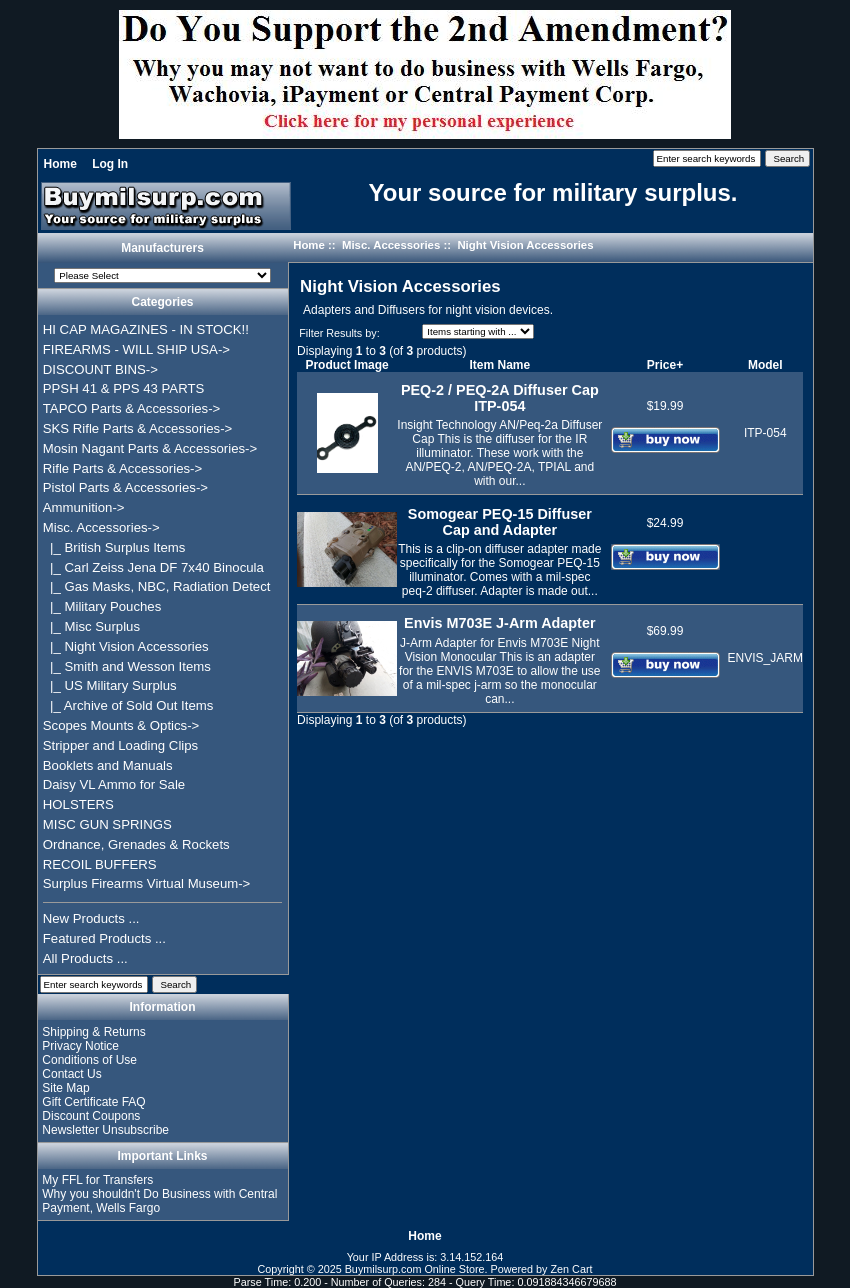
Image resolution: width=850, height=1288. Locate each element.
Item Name (499, 365)
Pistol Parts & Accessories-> (125, 487)
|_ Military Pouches (102, 606)
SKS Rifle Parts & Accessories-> (137, 428)
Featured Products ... (104, 938)
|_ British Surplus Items (114, 547)
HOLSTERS (78, 804)
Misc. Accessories (391, 245)
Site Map (65, 1088)
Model (765, 365)
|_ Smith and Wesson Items (127, 666)
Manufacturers (162, 248)
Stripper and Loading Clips (120, 745)
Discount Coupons (91, 1116)
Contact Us (71, 1074)
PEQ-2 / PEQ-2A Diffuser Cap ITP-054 (500, 398)
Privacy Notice (80, 1046)
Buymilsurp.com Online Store (415, 1269)
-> (101, 527)
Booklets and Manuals (108, 765)
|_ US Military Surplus (110, 685)
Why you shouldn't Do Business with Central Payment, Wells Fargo (159, 1201)
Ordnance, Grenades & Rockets (136, 844)
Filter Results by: (339, 333)
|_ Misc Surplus (91, 626)
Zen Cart (572, 1269)
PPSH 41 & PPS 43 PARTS (124, 388)
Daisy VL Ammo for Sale (114, 784)
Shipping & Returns (93, 1032)
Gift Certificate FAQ (93, 1102)
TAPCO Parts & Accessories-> (131, 408)
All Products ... (85, 958)
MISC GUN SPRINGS (107, 824)
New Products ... (91, 918)
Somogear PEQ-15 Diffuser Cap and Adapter (500, 522)
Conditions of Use (89, 1060)
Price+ (665, 365)
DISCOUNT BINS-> (100, 369)
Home (60, 164)
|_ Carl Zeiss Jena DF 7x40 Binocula (153, 567)
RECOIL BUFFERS (100, 864)
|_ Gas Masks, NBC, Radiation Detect (157, 586)
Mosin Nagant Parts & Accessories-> (150, 448)
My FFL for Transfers (97, 1180)
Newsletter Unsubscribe (105, 1130)
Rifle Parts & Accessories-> (122, 468)
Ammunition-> (84, 507)
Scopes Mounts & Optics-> (121, 725)
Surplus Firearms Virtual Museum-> (147, 883)
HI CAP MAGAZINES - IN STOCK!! (146, 329)
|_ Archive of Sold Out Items (128, 705)
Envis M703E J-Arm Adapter (499, 623)
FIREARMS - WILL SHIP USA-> (136, 349)
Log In (110, 164)
